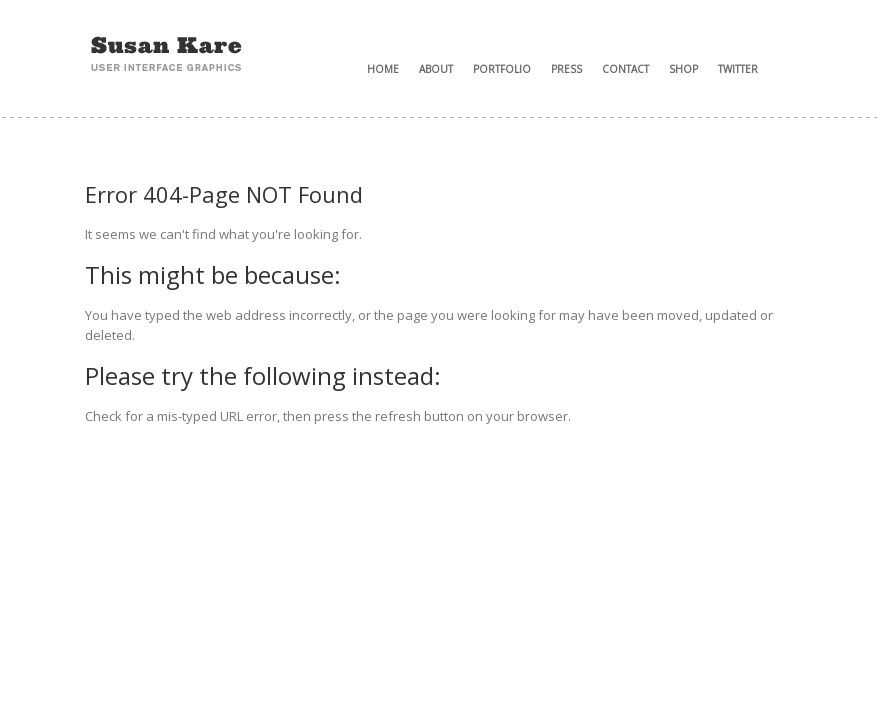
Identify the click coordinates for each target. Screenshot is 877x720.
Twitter (738, 69)
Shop (683, 69)
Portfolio (502, 69)
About (436, 69)
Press (566, 69)
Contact (625, 69)
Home (383, 69)
